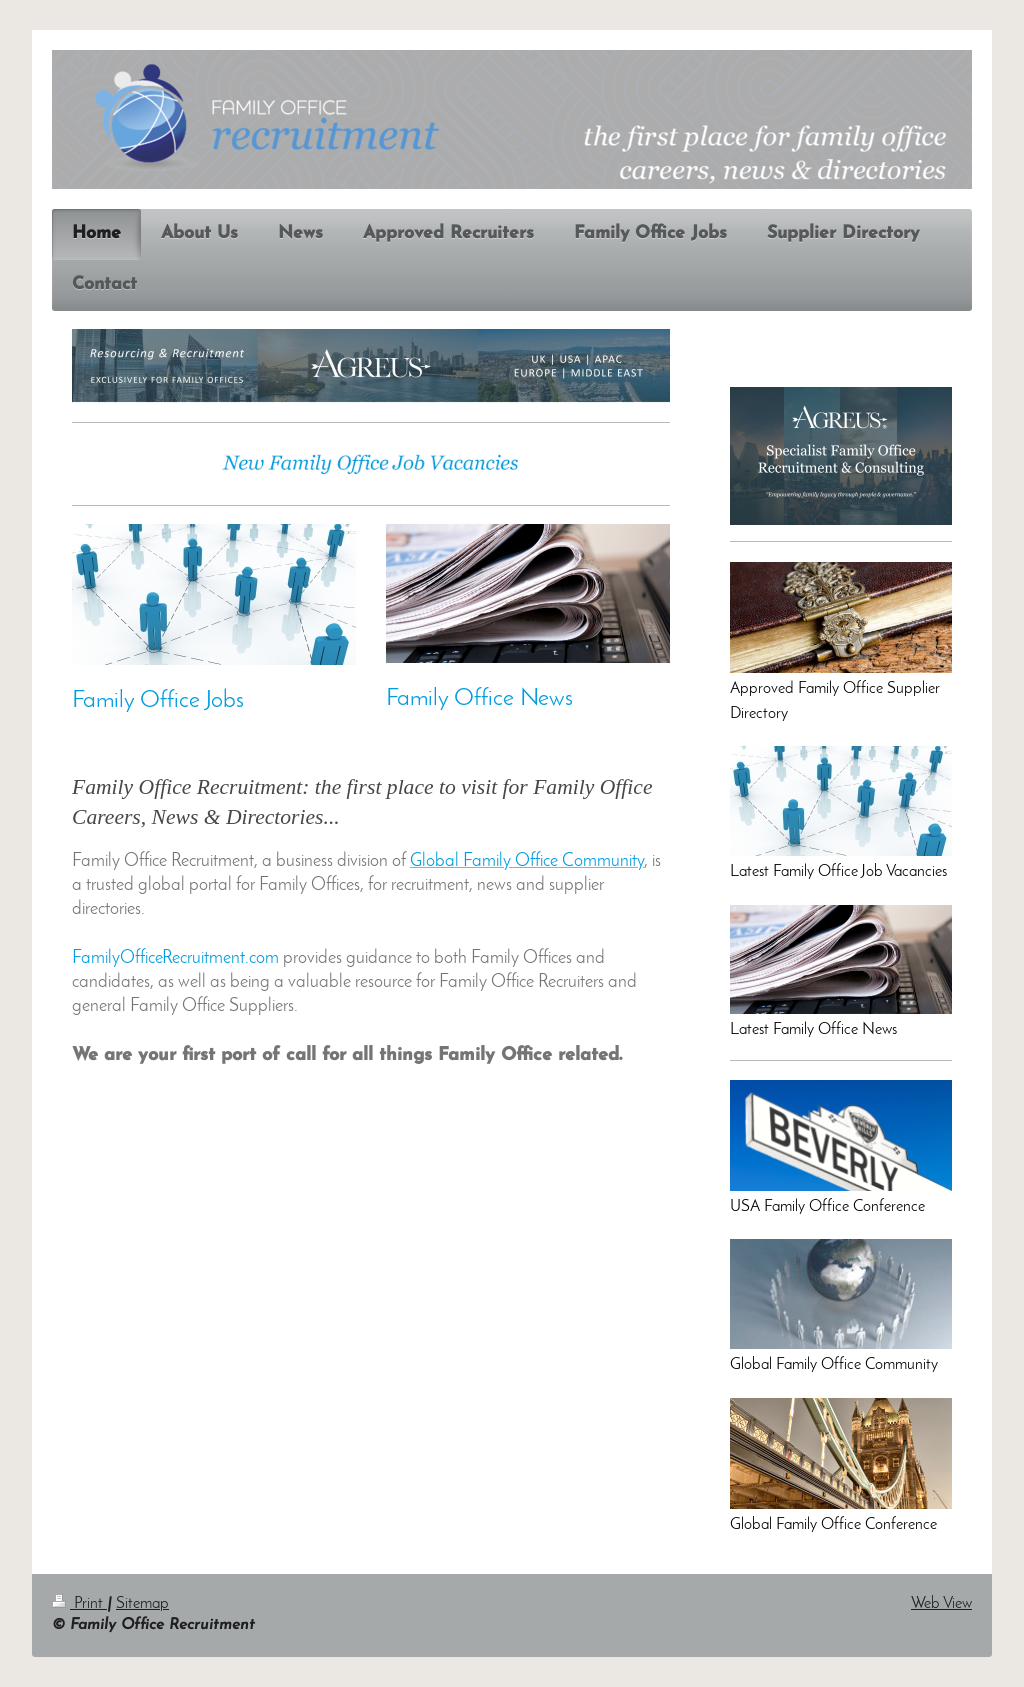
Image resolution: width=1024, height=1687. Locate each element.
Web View (941, 1604)
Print (79, 1604)
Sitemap (142, 1604)
